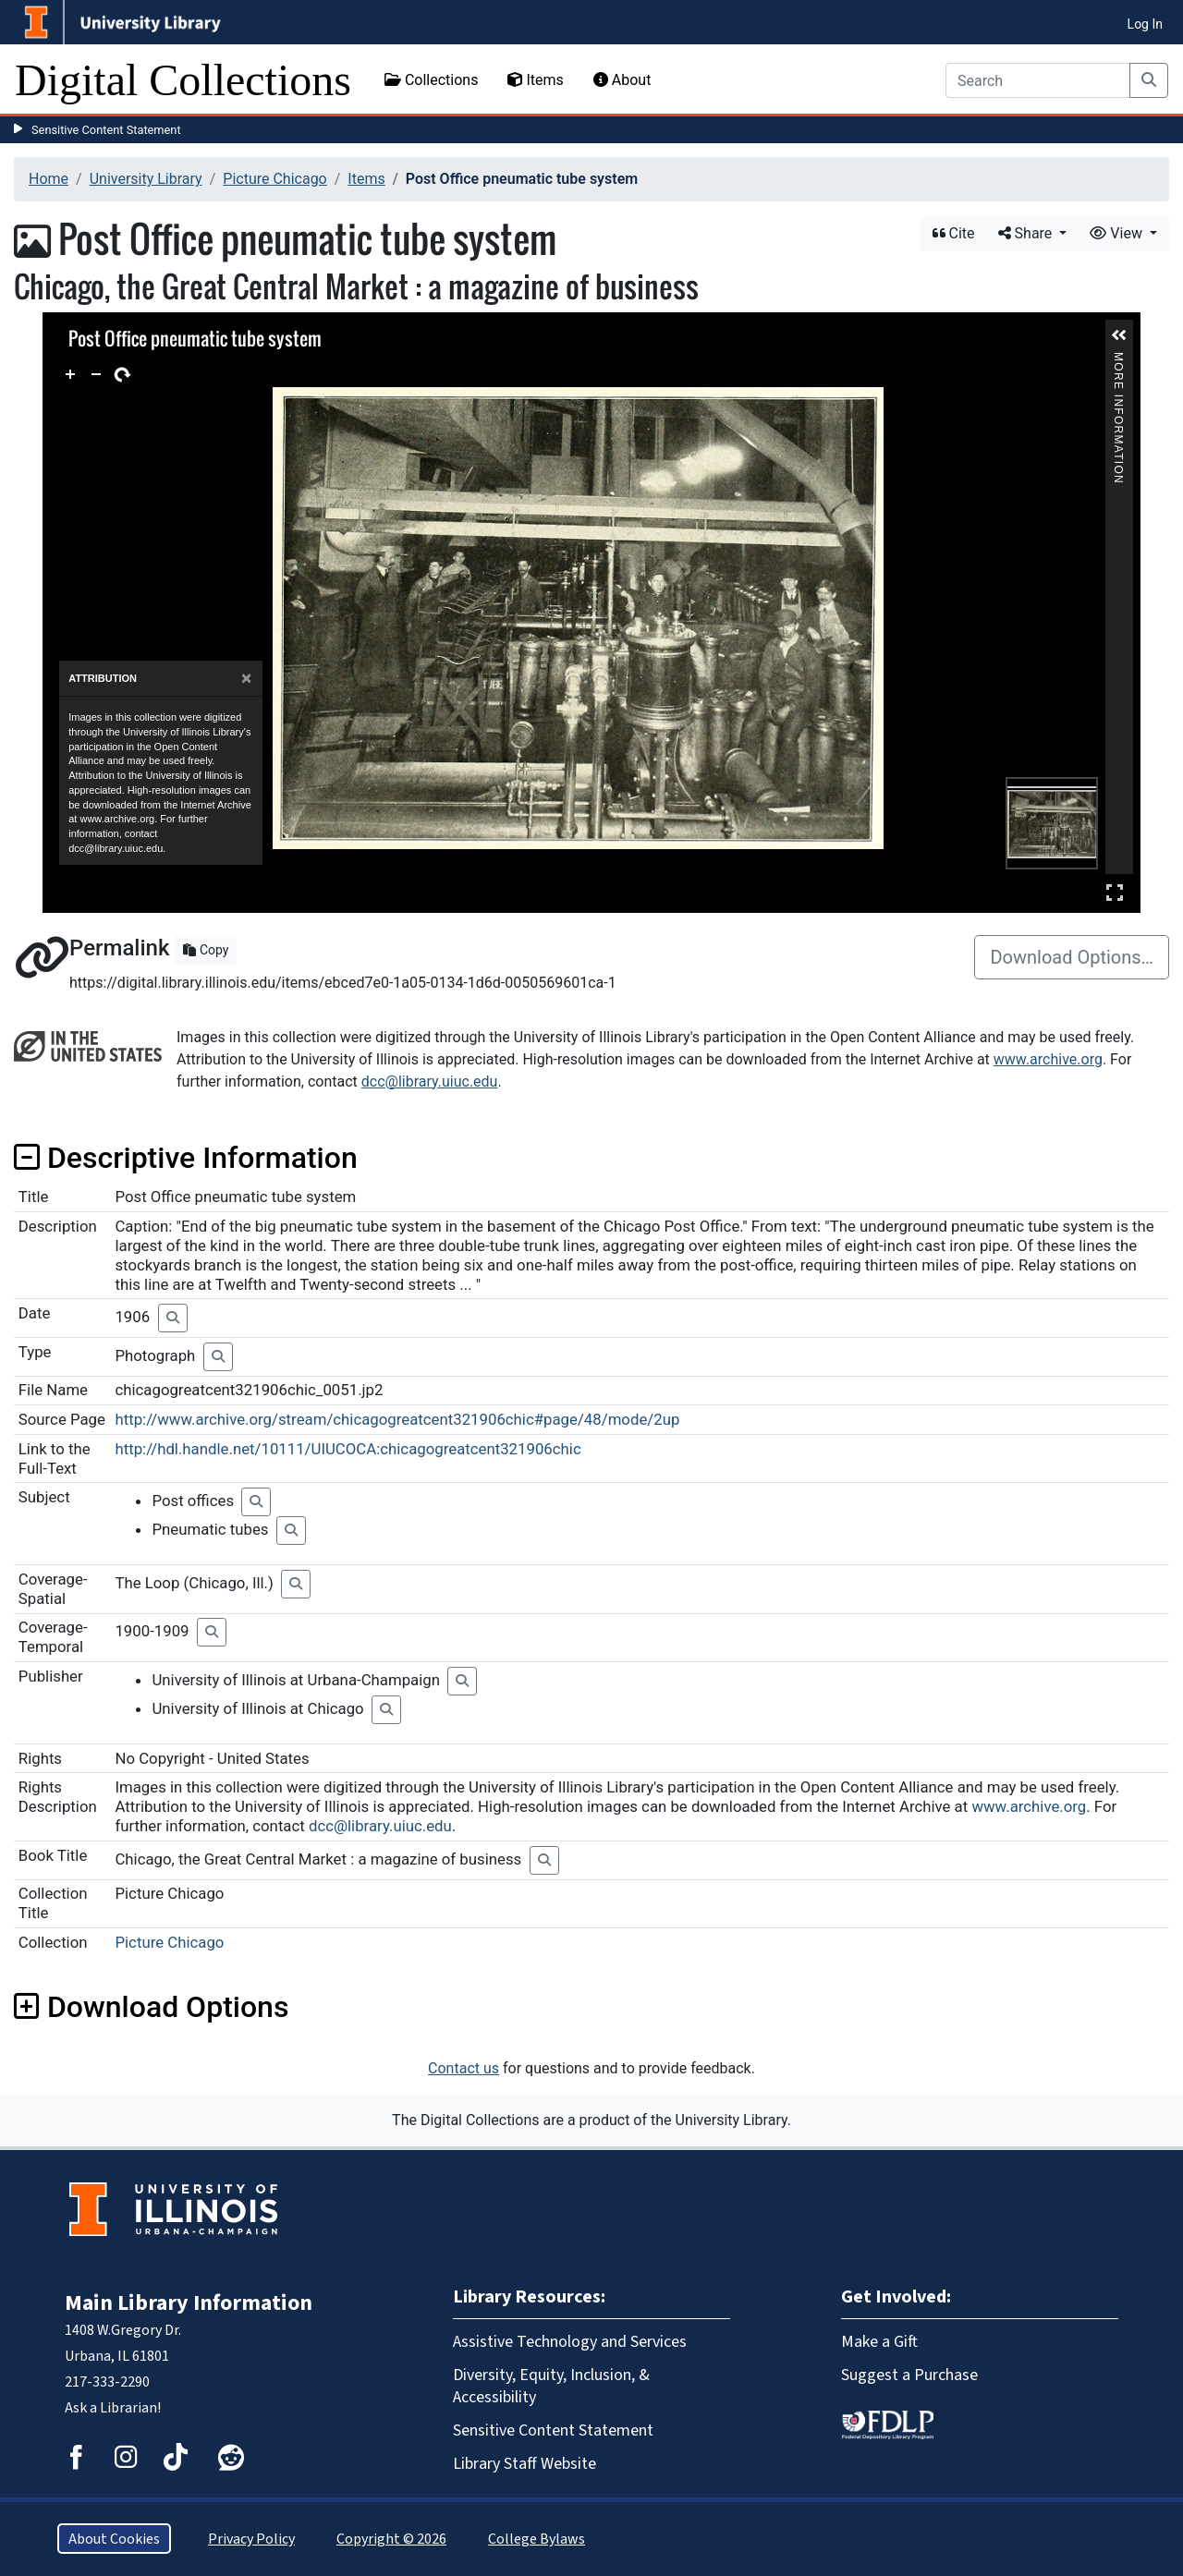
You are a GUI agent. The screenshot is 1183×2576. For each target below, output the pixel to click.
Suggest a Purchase (909, 2374)
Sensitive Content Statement (106, 130)
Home (48, 179)
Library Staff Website (524, 2463)
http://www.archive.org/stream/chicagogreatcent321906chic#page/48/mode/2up (397, 1419)
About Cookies (114, 2538)
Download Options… (1071, 957)
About (622, 80)
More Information (1118, 360)
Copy (205, 949)
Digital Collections (183, 79)
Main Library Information (188, 2302)
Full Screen (1114, 892)
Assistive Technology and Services (570, 2341)
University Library (146, 179)
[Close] (246, 678)
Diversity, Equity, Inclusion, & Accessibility (551, 2385)
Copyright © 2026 (391, 2538)
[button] (1119, 335)
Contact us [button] (463, 2068)
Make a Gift (879, 2341)
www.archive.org (1048, 1059)
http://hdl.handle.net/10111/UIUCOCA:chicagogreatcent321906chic (347, 1449)
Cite (954, 233)
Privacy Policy (251, 2538)
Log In (1145, 24)
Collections (431, 80)
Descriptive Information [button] (186, 1157)
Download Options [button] (151, 2006)
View (1118, 233)
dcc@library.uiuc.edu (429, 1081)
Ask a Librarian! (113, 2407)
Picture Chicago (274, 179)
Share (1027, 233)
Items (535, 80)
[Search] (1037, 80)
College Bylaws (536, 2538)
